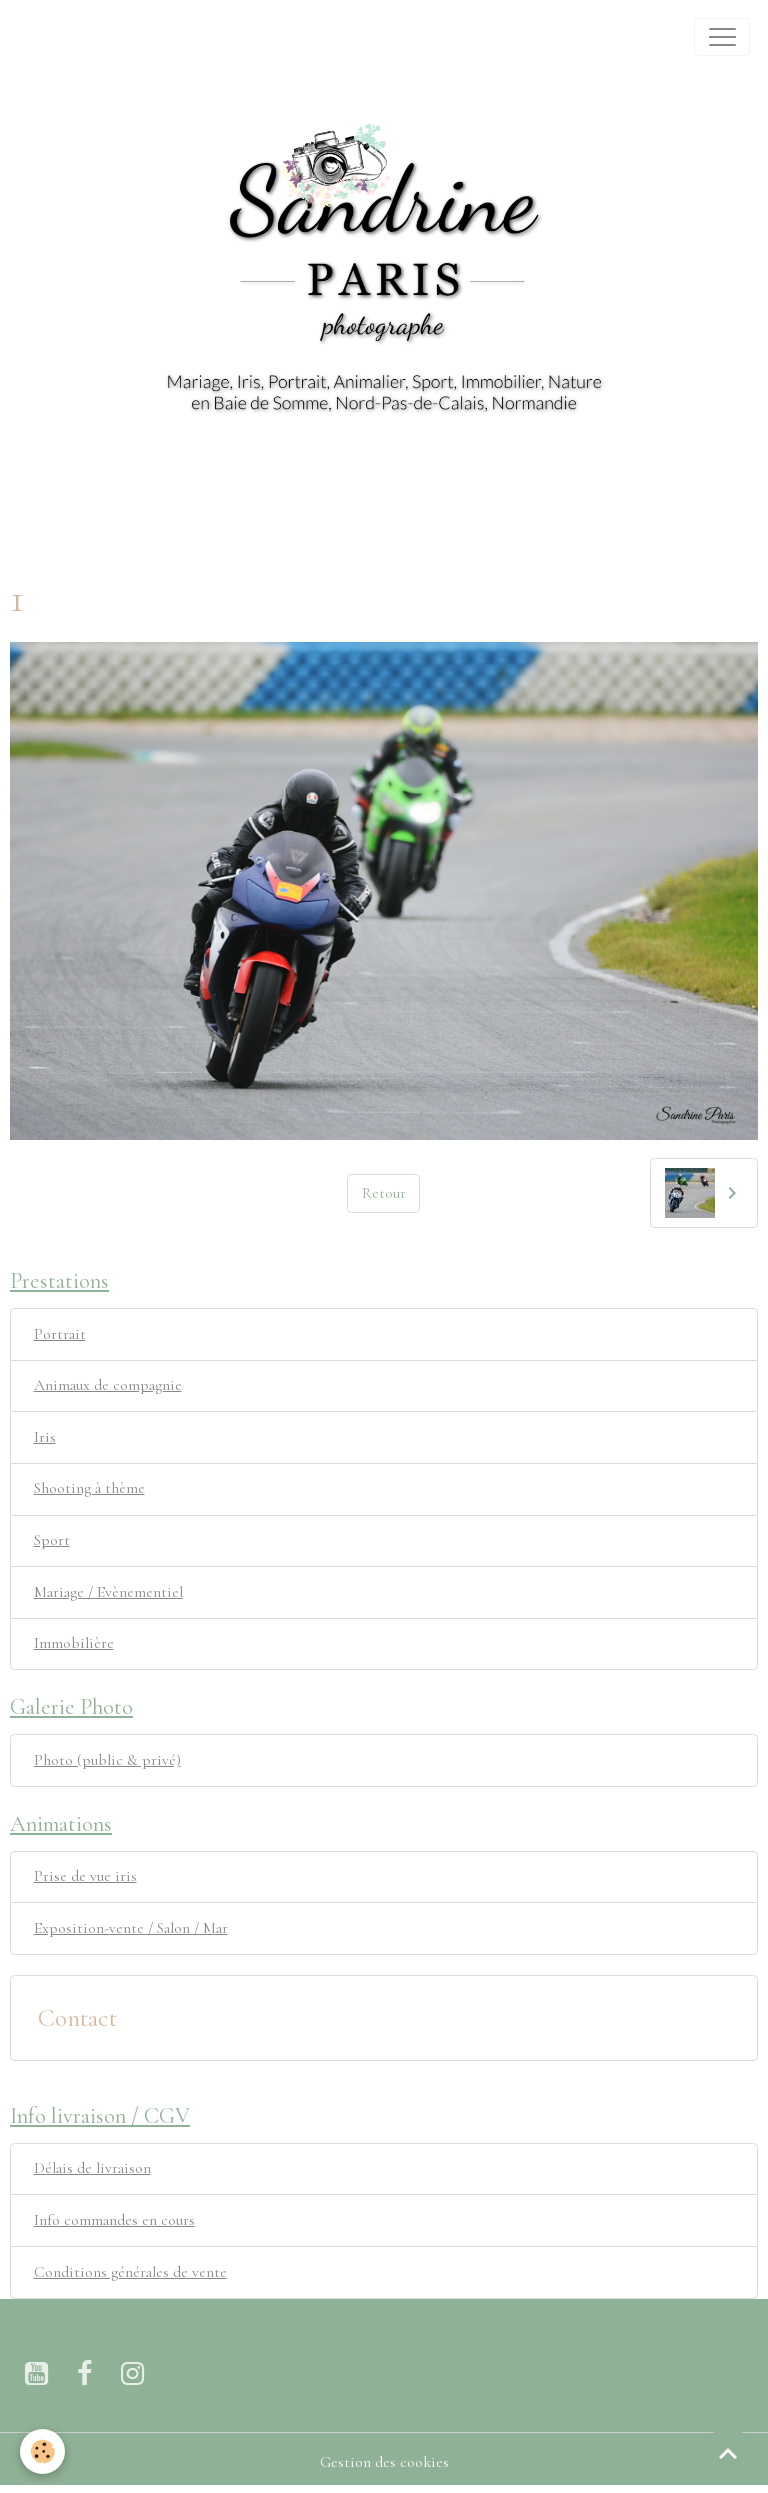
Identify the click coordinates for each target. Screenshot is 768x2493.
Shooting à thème (89, 1488)
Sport (52, 1540)
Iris (45, 1437)
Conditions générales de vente (130, 2272)
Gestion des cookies (384, 2462)
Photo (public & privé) (107, 1760)
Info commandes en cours (114, 2220)
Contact (77, 2018)
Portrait (60, 1334)
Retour (384, 1193)
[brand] (41, 37)
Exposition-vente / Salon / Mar (131, 1928)
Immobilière (74, 1643)
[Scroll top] (728, 2453)
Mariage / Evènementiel (108, 1592)
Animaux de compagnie (108, 1385)
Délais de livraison (92, 2168)
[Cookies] (42, 2451)
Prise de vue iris (85, 1876)
